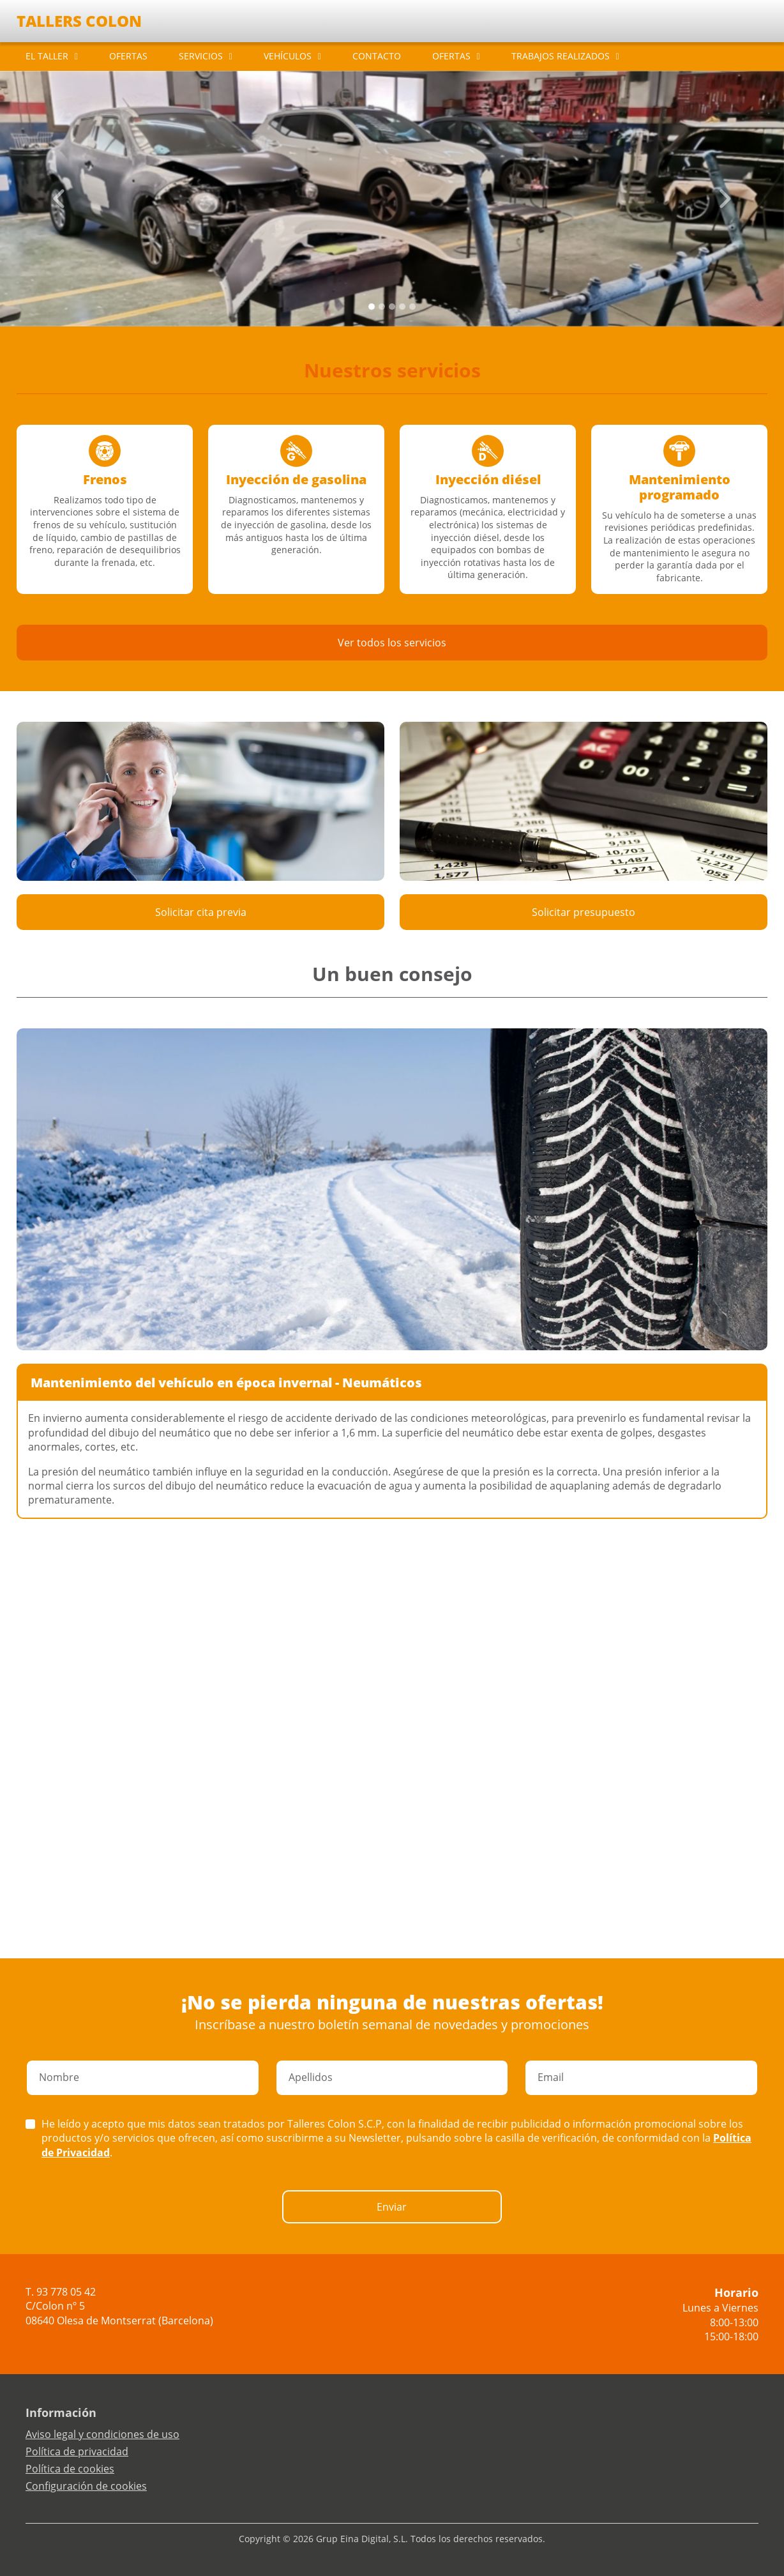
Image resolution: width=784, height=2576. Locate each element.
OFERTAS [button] (451, 56)
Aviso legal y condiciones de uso (102, 2434)
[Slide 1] (382, 306)
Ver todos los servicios (392, 643)
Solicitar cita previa (200, 912)
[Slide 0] (371, 306)
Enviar (392, 2207)
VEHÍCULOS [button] (288, 56)
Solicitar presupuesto (583, 912)
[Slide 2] (392, 306)
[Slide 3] (402, 306)
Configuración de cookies (86, 2486)
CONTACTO (376, 56)
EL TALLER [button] (47, 56)
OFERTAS (128, 56)
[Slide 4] (412, 306)
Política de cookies (70, 2469)
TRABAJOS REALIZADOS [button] (560, 56)
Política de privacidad (77, 2451)
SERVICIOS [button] (201, 56)
